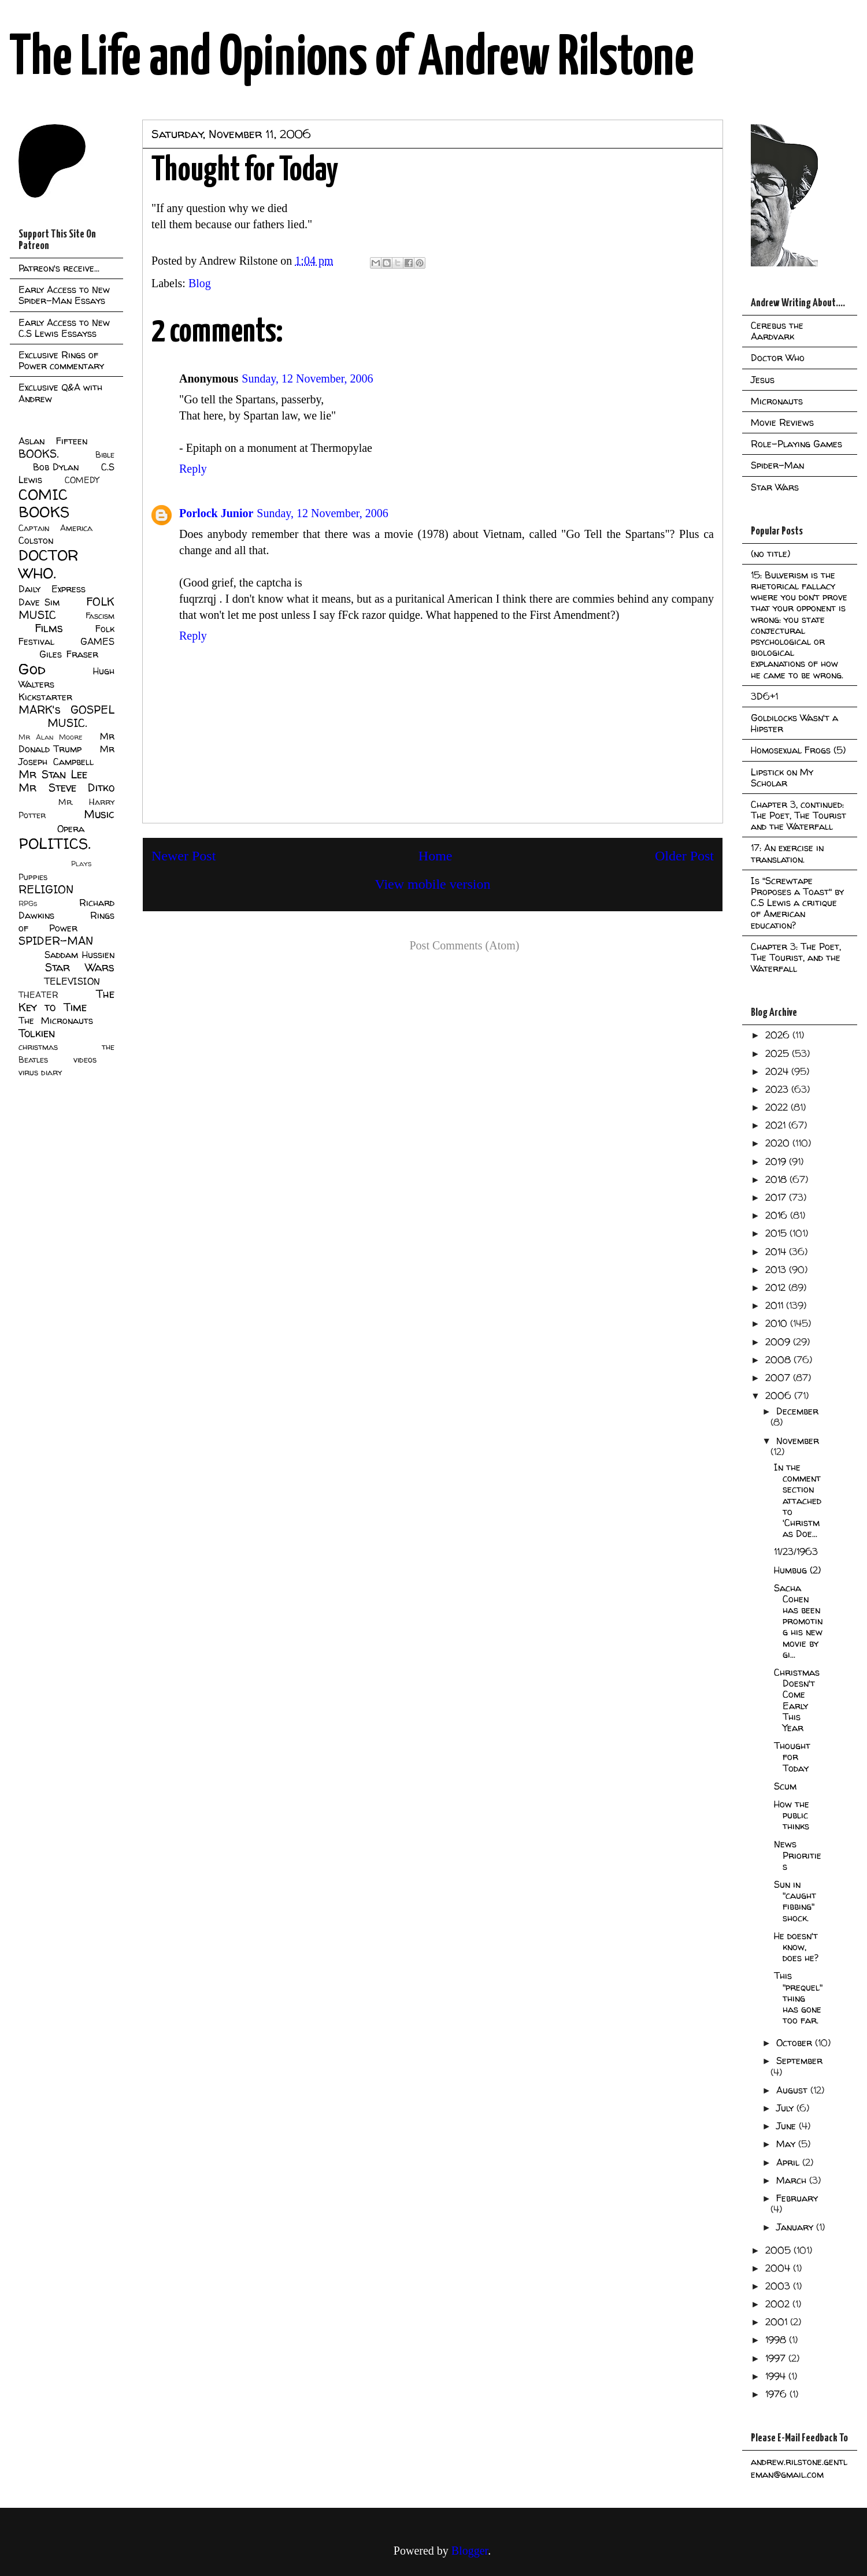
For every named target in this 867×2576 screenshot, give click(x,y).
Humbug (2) (797, 1570)
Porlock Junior (216, 513)
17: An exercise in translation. (787, 853)
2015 (777, 1233)
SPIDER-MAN (55, 940)
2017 (777, 1197)
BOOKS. (38, 453)
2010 (777, 1323)
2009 (779, 1341)
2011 (775, 1305)
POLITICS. (54, 843)
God (32, 669)
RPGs (27, 903)
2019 (777, 1161)
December (797, 1411)
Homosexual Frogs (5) (798, 750)
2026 (778, 1035)
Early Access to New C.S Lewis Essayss (64, 328)
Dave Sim (39, 602)
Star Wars (80, 967)
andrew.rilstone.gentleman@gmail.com (799, 2468)
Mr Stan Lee (52, 774)
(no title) (770, 553)
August (793, 2090)
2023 (778, 1089)
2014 (777, 1251)
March (792, 2180)
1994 (776, 2376)
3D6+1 (764, 696)
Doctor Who (778, 357)
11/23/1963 (796, 1551)
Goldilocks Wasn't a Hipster (794, 723)
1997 (776, 2358)
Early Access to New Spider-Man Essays (64, 295)
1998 (777, 2339)
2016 (777, 1215)
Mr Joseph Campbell (66, 755)
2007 (779, 1377)
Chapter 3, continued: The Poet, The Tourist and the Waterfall (798, 815)
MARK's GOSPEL (66, 709)
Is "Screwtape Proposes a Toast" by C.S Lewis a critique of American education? (797, 902)
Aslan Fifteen (52, 441)
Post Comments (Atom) (464, 945)
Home (435, 855)
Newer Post (183, 855)
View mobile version (433, 884)
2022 (778, 1107)
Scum (785, 1786)
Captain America (55, 528)
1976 (777, 2394)
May (787, 2143)
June (787, 2126)
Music (99, 814)
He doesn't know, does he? (796, 1946)
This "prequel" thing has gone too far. (798, 1997)
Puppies (32, 877)
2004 (779, 2268)
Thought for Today (792, 1756)
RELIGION (45, 889)
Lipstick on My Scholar (782, 777)
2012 (776, 1287)
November (797, 1440)
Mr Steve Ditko (66, 787)
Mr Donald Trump (66, 742)
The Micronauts (55, 1020)
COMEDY (82, 480)
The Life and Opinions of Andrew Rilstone (351, 59)
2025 (778, 1053)
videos (85, 1060)
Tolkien (36, 1033)
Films (49, 628)
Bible (104, 455)
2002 (778, 2303)
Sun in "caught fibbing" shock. (795, 1901)
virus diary (40, 1072)
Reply (193, 468)
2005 (779, 2250)
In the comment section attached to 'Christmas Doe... (797, 1500)
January (796, 2227)
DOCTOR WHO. (48, 564)
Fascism (100, 616)
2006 (779, 1395)
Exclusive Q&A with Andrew (60, 392)
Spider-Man (777, 465)
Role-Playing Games (796, 443)
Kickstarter (45, 697)
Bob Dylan (56, 467)
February (797, 2198)
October (795, 2042)
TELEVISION (72, 981)
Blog (199, 283)
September (799, 2060)
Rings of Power (66, 921)
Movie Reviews (782, 422)
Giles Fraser (68, 654)
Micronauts (777, 401)
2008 (779, 1359)
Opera (70, 828)
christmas (38, 1047)
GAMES (97, 641)
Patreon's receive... (58, 268)
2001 (777, 2321)
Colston (35, 540)
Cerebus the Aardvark (777, 331)
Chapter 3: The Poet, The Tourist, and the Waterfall (796, 957)
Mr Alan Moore (50, 737)
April (789, 2162)
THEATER (38, 995)
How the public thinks (791, 1815)
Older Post (684, 855)
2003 (779, 2286)
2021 (776, 1125)
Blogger (469, 2550)
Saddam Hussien (79, 954)
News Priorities (797, 1855)
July (786, 2108)
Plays (81, 863)
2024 (778, 1071)
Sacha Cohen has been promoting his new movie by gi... (798, 1621)
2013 (777, 1269)
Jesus (763, 379)
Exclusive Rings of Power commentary (61, 360)
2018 (777, 1179)
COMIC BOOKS (43, 503)
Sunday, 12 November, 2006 (307, 378)
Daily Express (52, 588)
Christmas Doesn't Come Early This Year (797, 1700)
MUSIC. (67, 722)
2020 (778, 1143)
